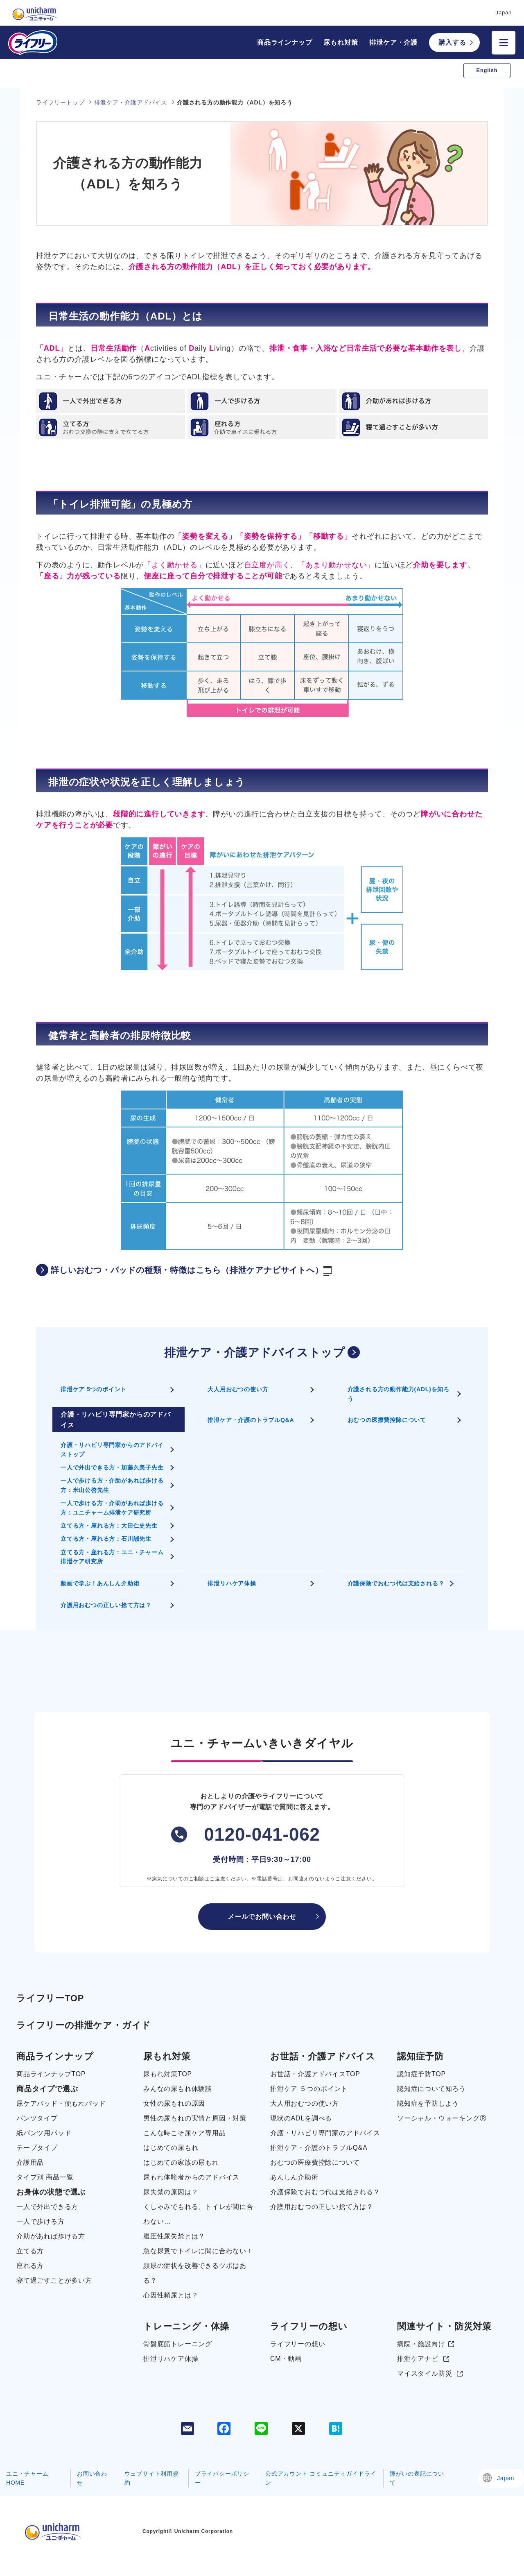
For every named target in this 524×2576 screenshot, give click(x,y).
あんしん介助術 (294, 2177)
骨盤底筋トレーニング (177, 2343)
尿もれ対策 (340, 42)
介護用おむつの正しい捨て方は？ (106, 1605)
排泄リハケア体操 (232, 1583)
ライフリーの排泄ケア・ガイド (83, 2025)
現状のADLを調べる (301, 2118)
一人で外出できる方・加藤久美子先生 (112, 1467)
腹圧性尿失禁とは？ (174, 2236)
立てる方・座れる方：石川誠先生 (106, 1538)
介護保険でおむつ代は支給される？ (396, 1583)
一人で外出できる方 (47, 2206)
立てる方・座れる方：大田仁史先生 (109, 1525)
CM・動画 (286, 2358)
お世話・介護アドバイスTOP (315, 2073)
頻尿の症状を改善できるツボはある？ (194, 2273)
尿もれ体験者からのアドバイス (191, 2177)
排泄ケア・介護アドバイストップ (254, 1352)
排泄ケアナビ (417, 2358)
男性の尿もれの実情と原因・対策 (194, 2118)
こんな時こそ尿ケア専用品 (184, 2132)
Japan (505, 2478)
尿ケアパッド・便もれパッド (61, 2103)
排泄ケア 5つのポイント (93, 1389)
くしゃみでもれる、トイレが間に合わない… (198, 2214)
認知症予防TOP (421, 2073)
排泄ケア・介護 (393, 42)
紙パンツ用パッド (43, 2132)
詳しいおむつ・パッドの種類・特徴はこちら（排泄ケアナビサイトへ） (184, 1270)
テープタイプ (37, 2147)
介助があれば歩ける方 (50, 2236)
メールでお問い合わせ (262, 1916)
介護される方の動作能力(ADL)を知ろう (398, 1393)
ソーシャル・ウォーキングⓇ (441, 2118)
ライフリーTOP (50, 1998)
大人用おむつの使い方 (238, 1389)
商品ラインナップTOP (51, 2073)
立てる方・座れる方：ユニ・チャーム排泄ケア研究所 (112, 1557)
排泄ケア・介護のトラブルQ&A (251, 1420)
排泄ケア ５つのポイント (309, 2088)
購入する (452, 42)
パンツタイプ (37, 2118)
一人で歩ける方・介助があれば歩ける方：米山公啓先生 (112, 1485)
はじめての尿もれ (170, 2147)
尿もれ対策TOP (167, 2073)
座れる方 (30, 2265)
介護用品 (30, 2162)
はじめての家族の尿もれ (181, 2162)
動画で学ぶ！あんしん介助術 (100, 1583)
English (487, 70)
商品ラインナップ (284, 42)
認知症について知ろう (431, 2088)
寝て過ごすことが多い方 (54, 2280)
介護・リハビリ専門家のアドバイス (325, 2132)
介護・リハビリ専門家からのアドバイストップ (112, 1449)
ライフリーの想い (297, 2343)
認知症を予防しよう (428, 2103)
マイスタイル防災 (424, 2373)
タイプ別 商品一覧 (45, 2177)
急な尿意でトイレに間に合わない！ (198, 2250)
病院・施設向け (421, 2343)
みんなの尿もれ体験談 (177, 2088)
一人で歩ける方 (40, 2221)
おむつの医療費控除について (387, 1420)
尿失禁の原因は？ (170, 2191)
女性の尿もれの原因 (174, 2103)
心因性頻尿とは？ (170, 2295)
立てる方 (30, 2250)
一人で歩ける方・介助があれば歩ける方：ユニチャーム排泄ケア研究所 (112, 1507)
